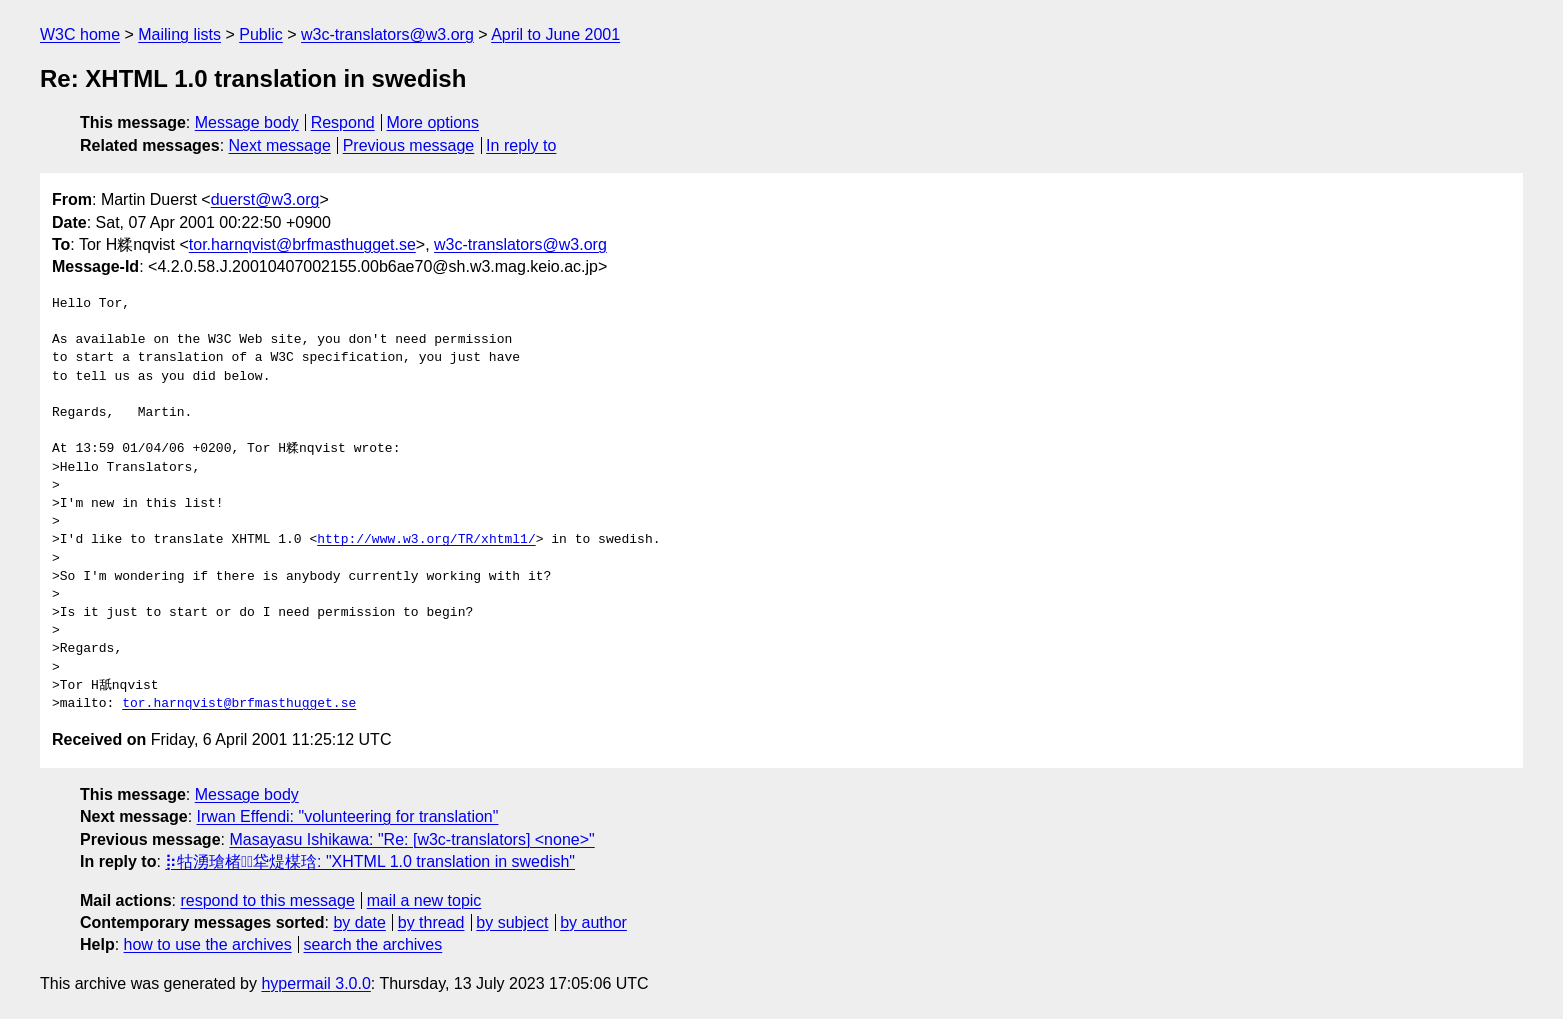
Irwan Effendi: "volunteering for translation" (348, 816)
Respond (343, 122)
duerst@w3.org (265, 199)
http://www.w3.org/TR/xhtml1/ (426, 540)
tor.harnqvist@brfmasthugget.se (302, 244)
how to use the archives (208, 944)
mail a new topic (424, 900)
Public (261, 34)
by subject (512, 922)
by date (359, 922)
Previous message (409, 145)
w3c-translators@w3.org (387, 34)
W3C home (80, 34)
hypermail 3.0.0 (315, 983)
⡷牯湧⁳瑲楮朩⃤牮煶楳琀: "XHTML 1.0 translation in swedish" (370, 861)
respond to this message (267, 900)
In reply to (521, 145)
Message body (247, 122)
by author (593, 922)
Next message (280, 145)
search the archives (373, 944)
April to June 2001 (555, 34)
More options (433, 122)
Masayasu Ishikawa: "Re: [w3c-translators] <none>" (411, 839)
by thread (431, 922)
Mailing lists (179, 34)
